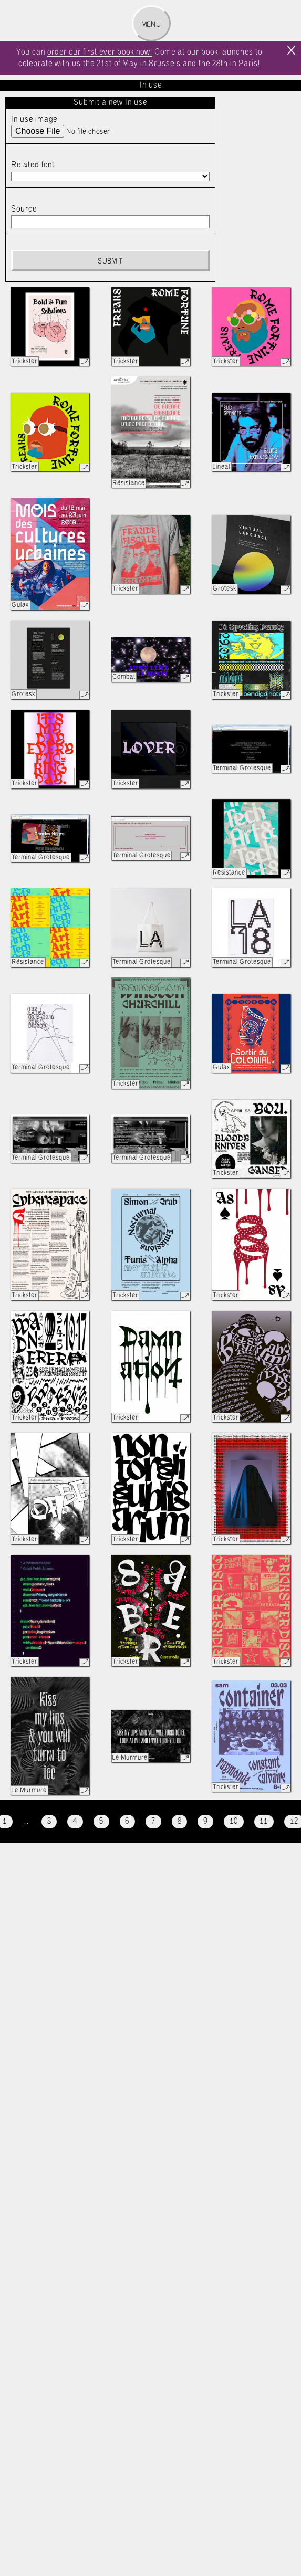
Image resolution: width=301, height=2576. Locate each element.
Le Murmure (29, 1790)
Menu (151, 24)
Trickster (24, 361)
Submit (110, 261)
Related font (33, 165)
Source (24, 209)
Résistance (128, 483)
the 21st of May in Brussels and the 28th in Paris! (171, 64)
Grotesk (224, 588)
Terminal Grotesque (242, 768)
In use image (34, 119)
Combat (124, 677)
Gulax (20, 605)
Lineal (221, 467)
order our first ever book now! (99, 52)
